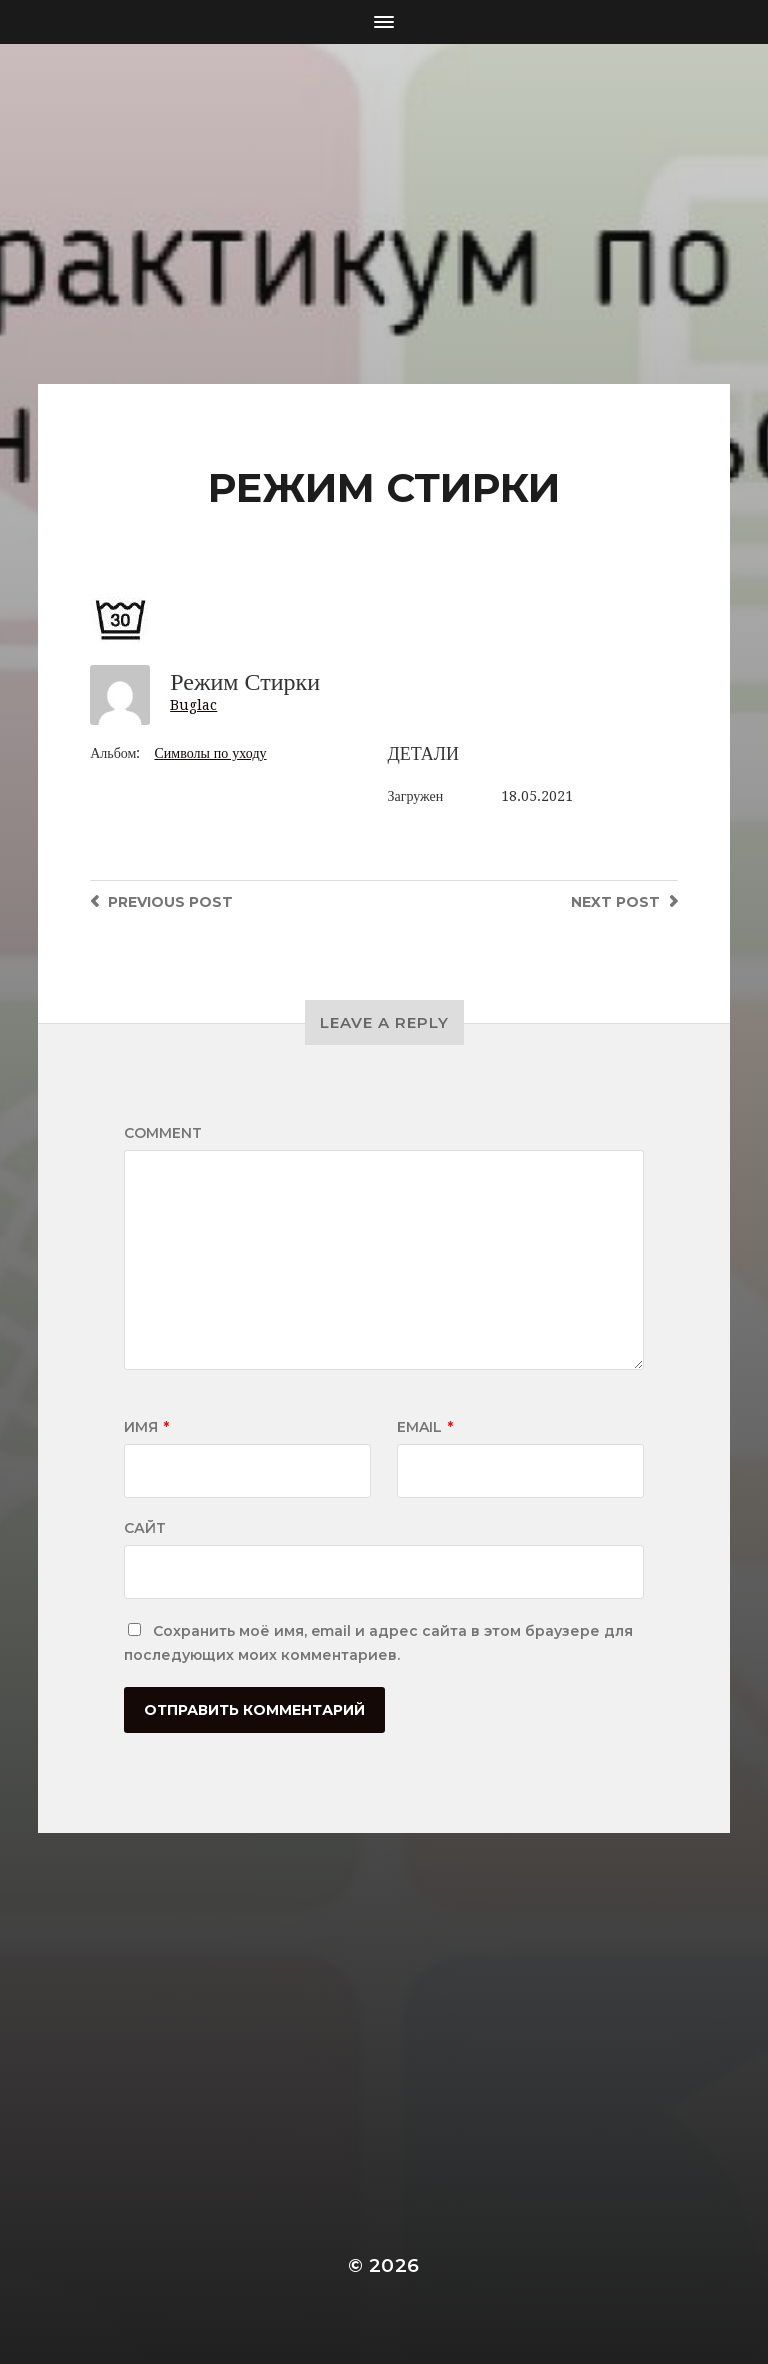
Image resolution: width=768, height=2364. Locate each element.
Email (425, 1427)
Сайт (145, 1528)
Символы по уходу (210, 753)
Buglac (193, 705)
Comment (163, 1133)
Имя (146, 1427)
